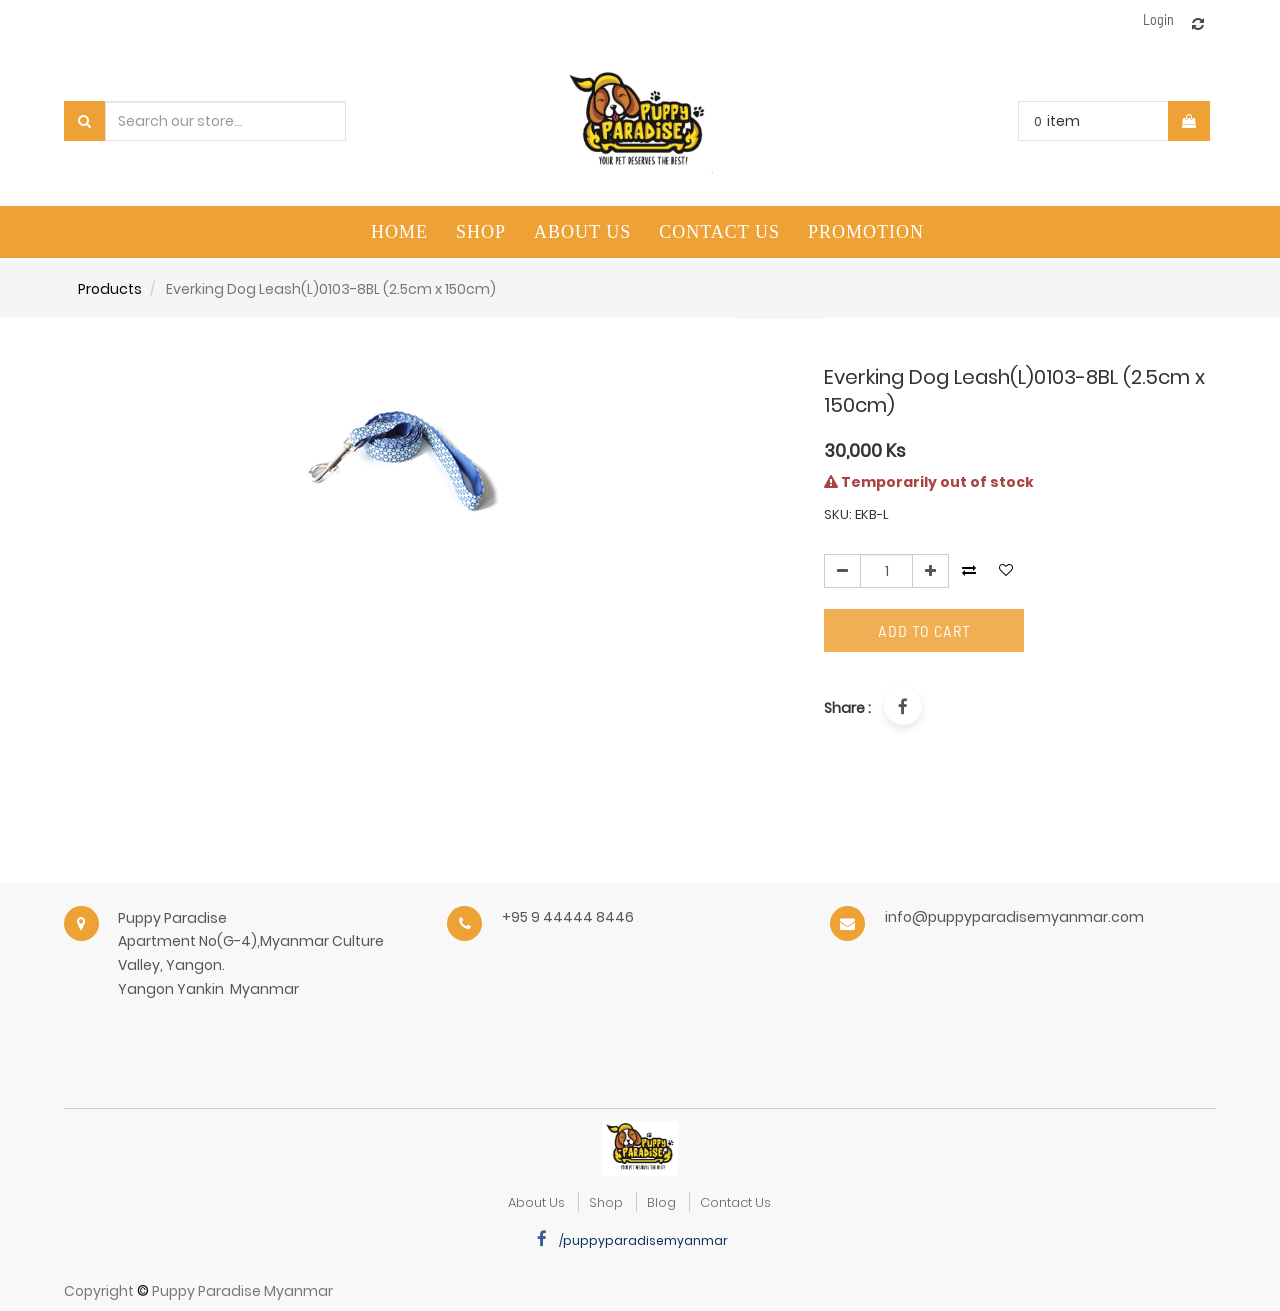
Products (110, 289)
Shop (606, 1202)
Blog (661, 1202)
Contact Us (735, 1202)
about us (536, 1202)
